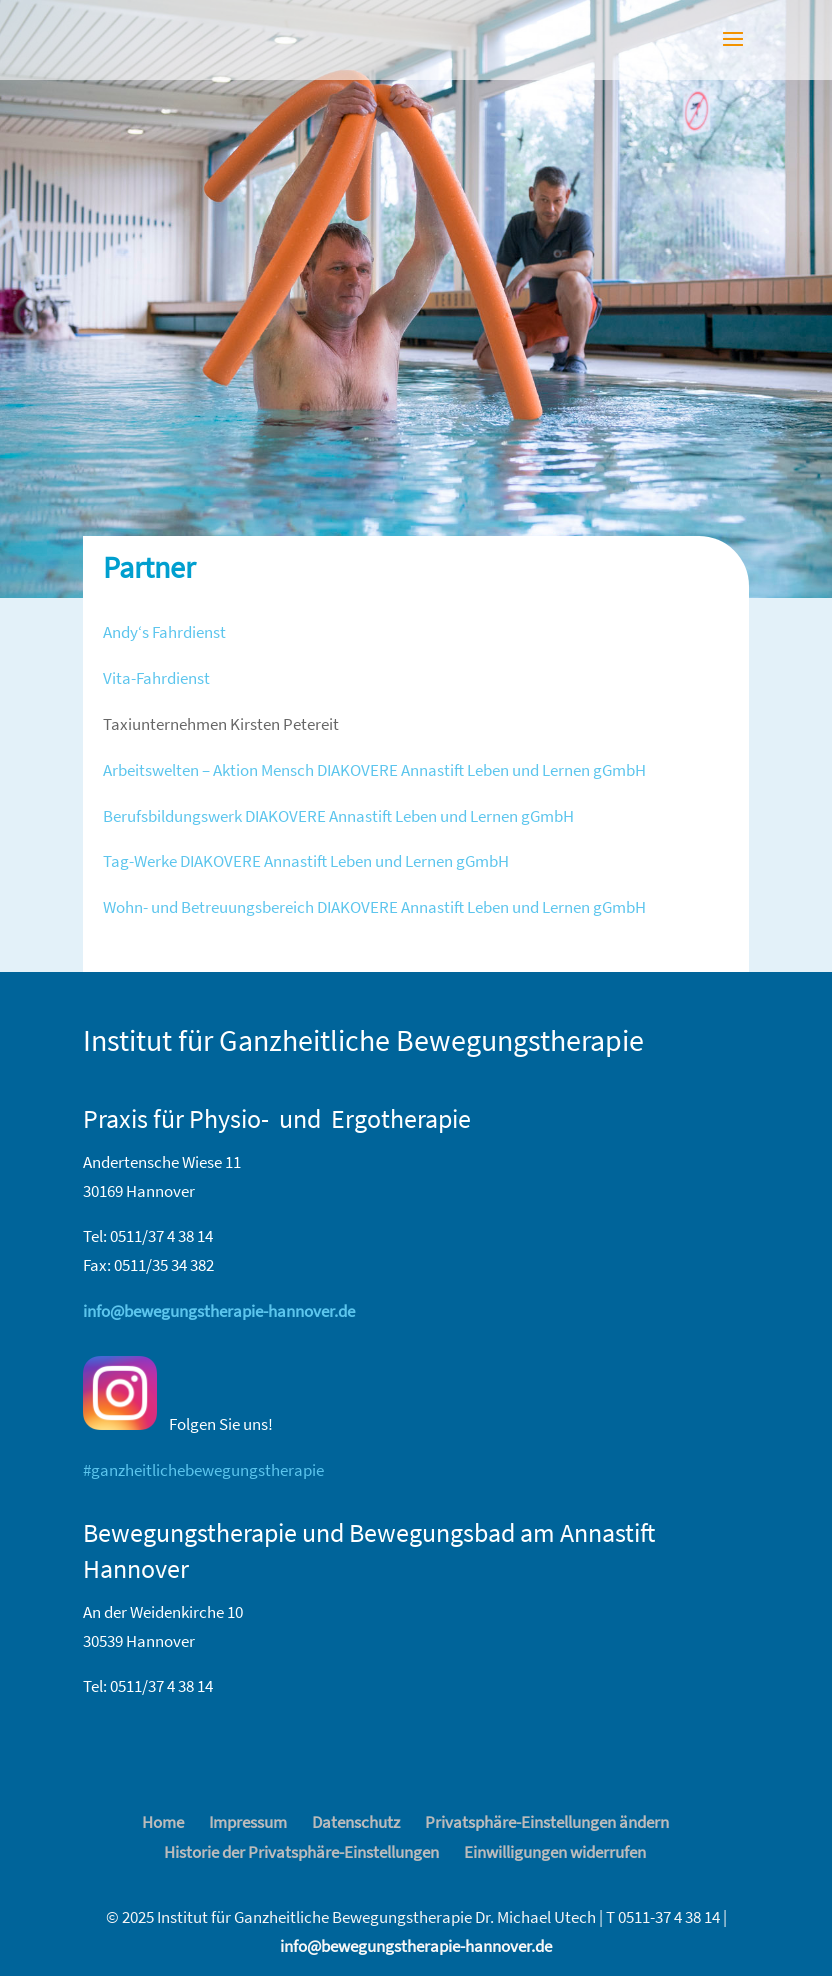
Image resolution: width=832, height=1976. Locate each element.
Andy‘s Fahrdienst (164, 632)
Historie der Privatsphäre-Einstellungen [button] (301, 1852)
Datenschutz (356, 1822)
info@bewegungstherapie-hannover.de (416, 1946)
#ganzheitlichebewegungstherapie (203, 1470)
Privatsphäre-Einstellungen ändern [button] (547, 1822)
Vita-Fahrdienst (156, 678)
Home (163, 1822)
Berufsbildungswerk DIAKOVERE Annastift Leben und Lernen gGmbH (338, 816)
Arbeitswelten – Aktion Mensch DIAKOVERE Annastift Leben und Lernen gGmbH (374, 770)
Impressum (248, 1822)
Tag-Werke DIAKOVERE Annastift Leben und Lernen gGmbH (306, 861)
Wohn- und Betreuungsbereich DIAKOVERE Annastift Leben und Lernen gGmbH (374, 907)
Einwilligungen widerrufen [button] (555, 1852)
